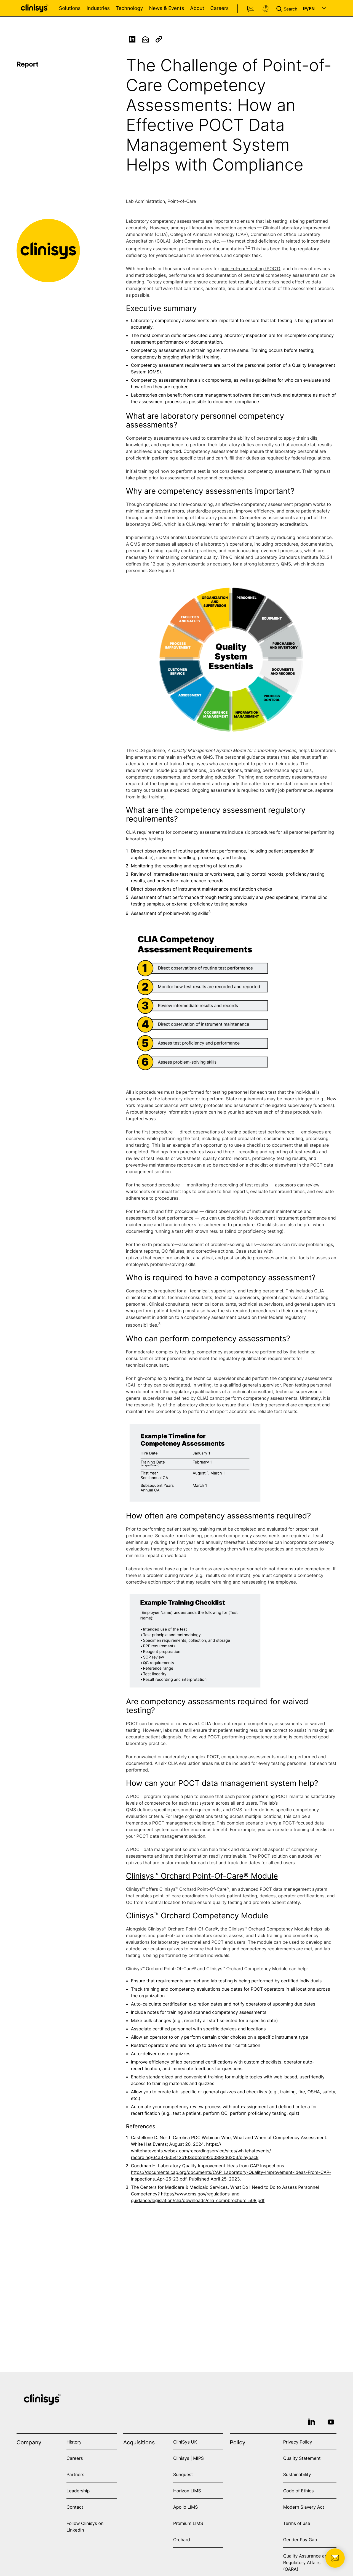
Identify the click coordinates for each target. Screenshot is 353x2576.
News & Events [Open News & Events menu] (166, 8)
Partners (75, 2474)
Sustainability (297, 2474)
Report (28, 64)
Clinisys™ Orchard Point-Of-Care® (187, 1876)
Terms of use (296, 2523)
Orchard (181, 2539)
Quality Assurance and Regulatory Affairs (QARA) (306, 2562)
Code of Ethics (298, 2490)
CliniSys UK (185, 2442)
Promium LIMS (188, 2523)
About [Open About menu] (197, 8)
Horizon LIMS (187, 2490)
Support (266, 9)
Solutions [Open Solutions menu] (70, 8)
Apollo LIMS (185, 2507)
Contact (251, 9)
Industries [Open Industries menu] (98, 8)
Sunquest (183, 2474)
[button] (288, 8)
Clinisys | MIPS (188, 2458)
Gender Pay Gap (300, 2539)
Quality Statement (302, 2458)
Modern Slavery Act (303, 2507)
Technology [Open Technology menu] (129, 8)
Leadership (78, 2490)
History (73, 2442)
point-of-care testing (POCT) (250, 270)
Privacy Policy (297, 2442)
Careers (219, 8)
